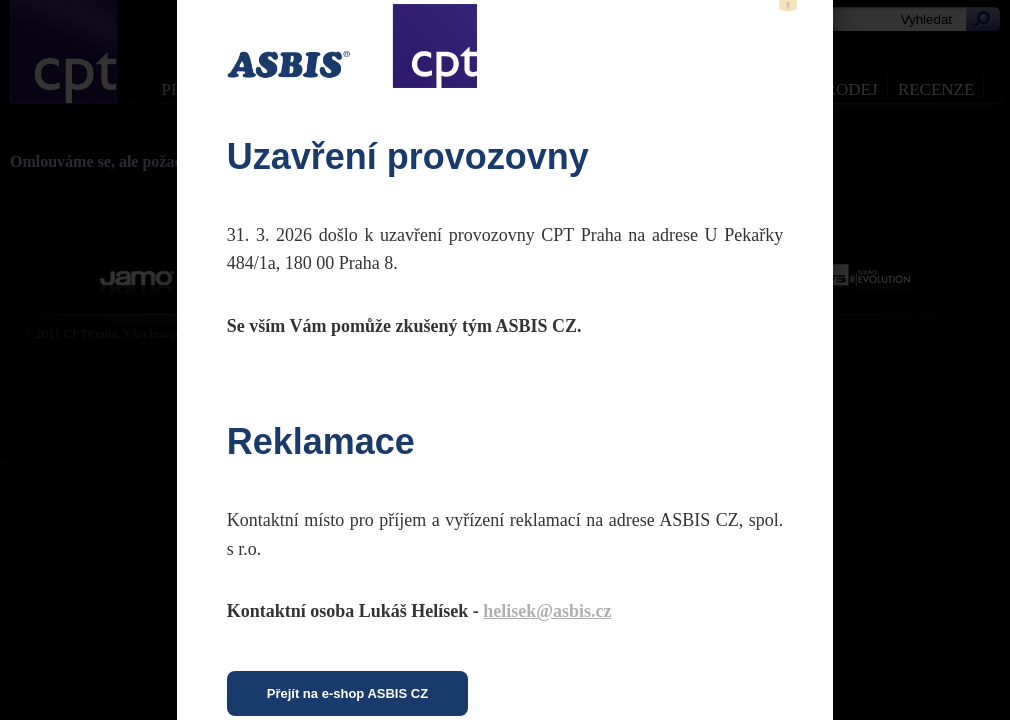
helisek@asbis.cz (547, 611)
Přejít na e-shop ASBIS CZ (347, 693)
